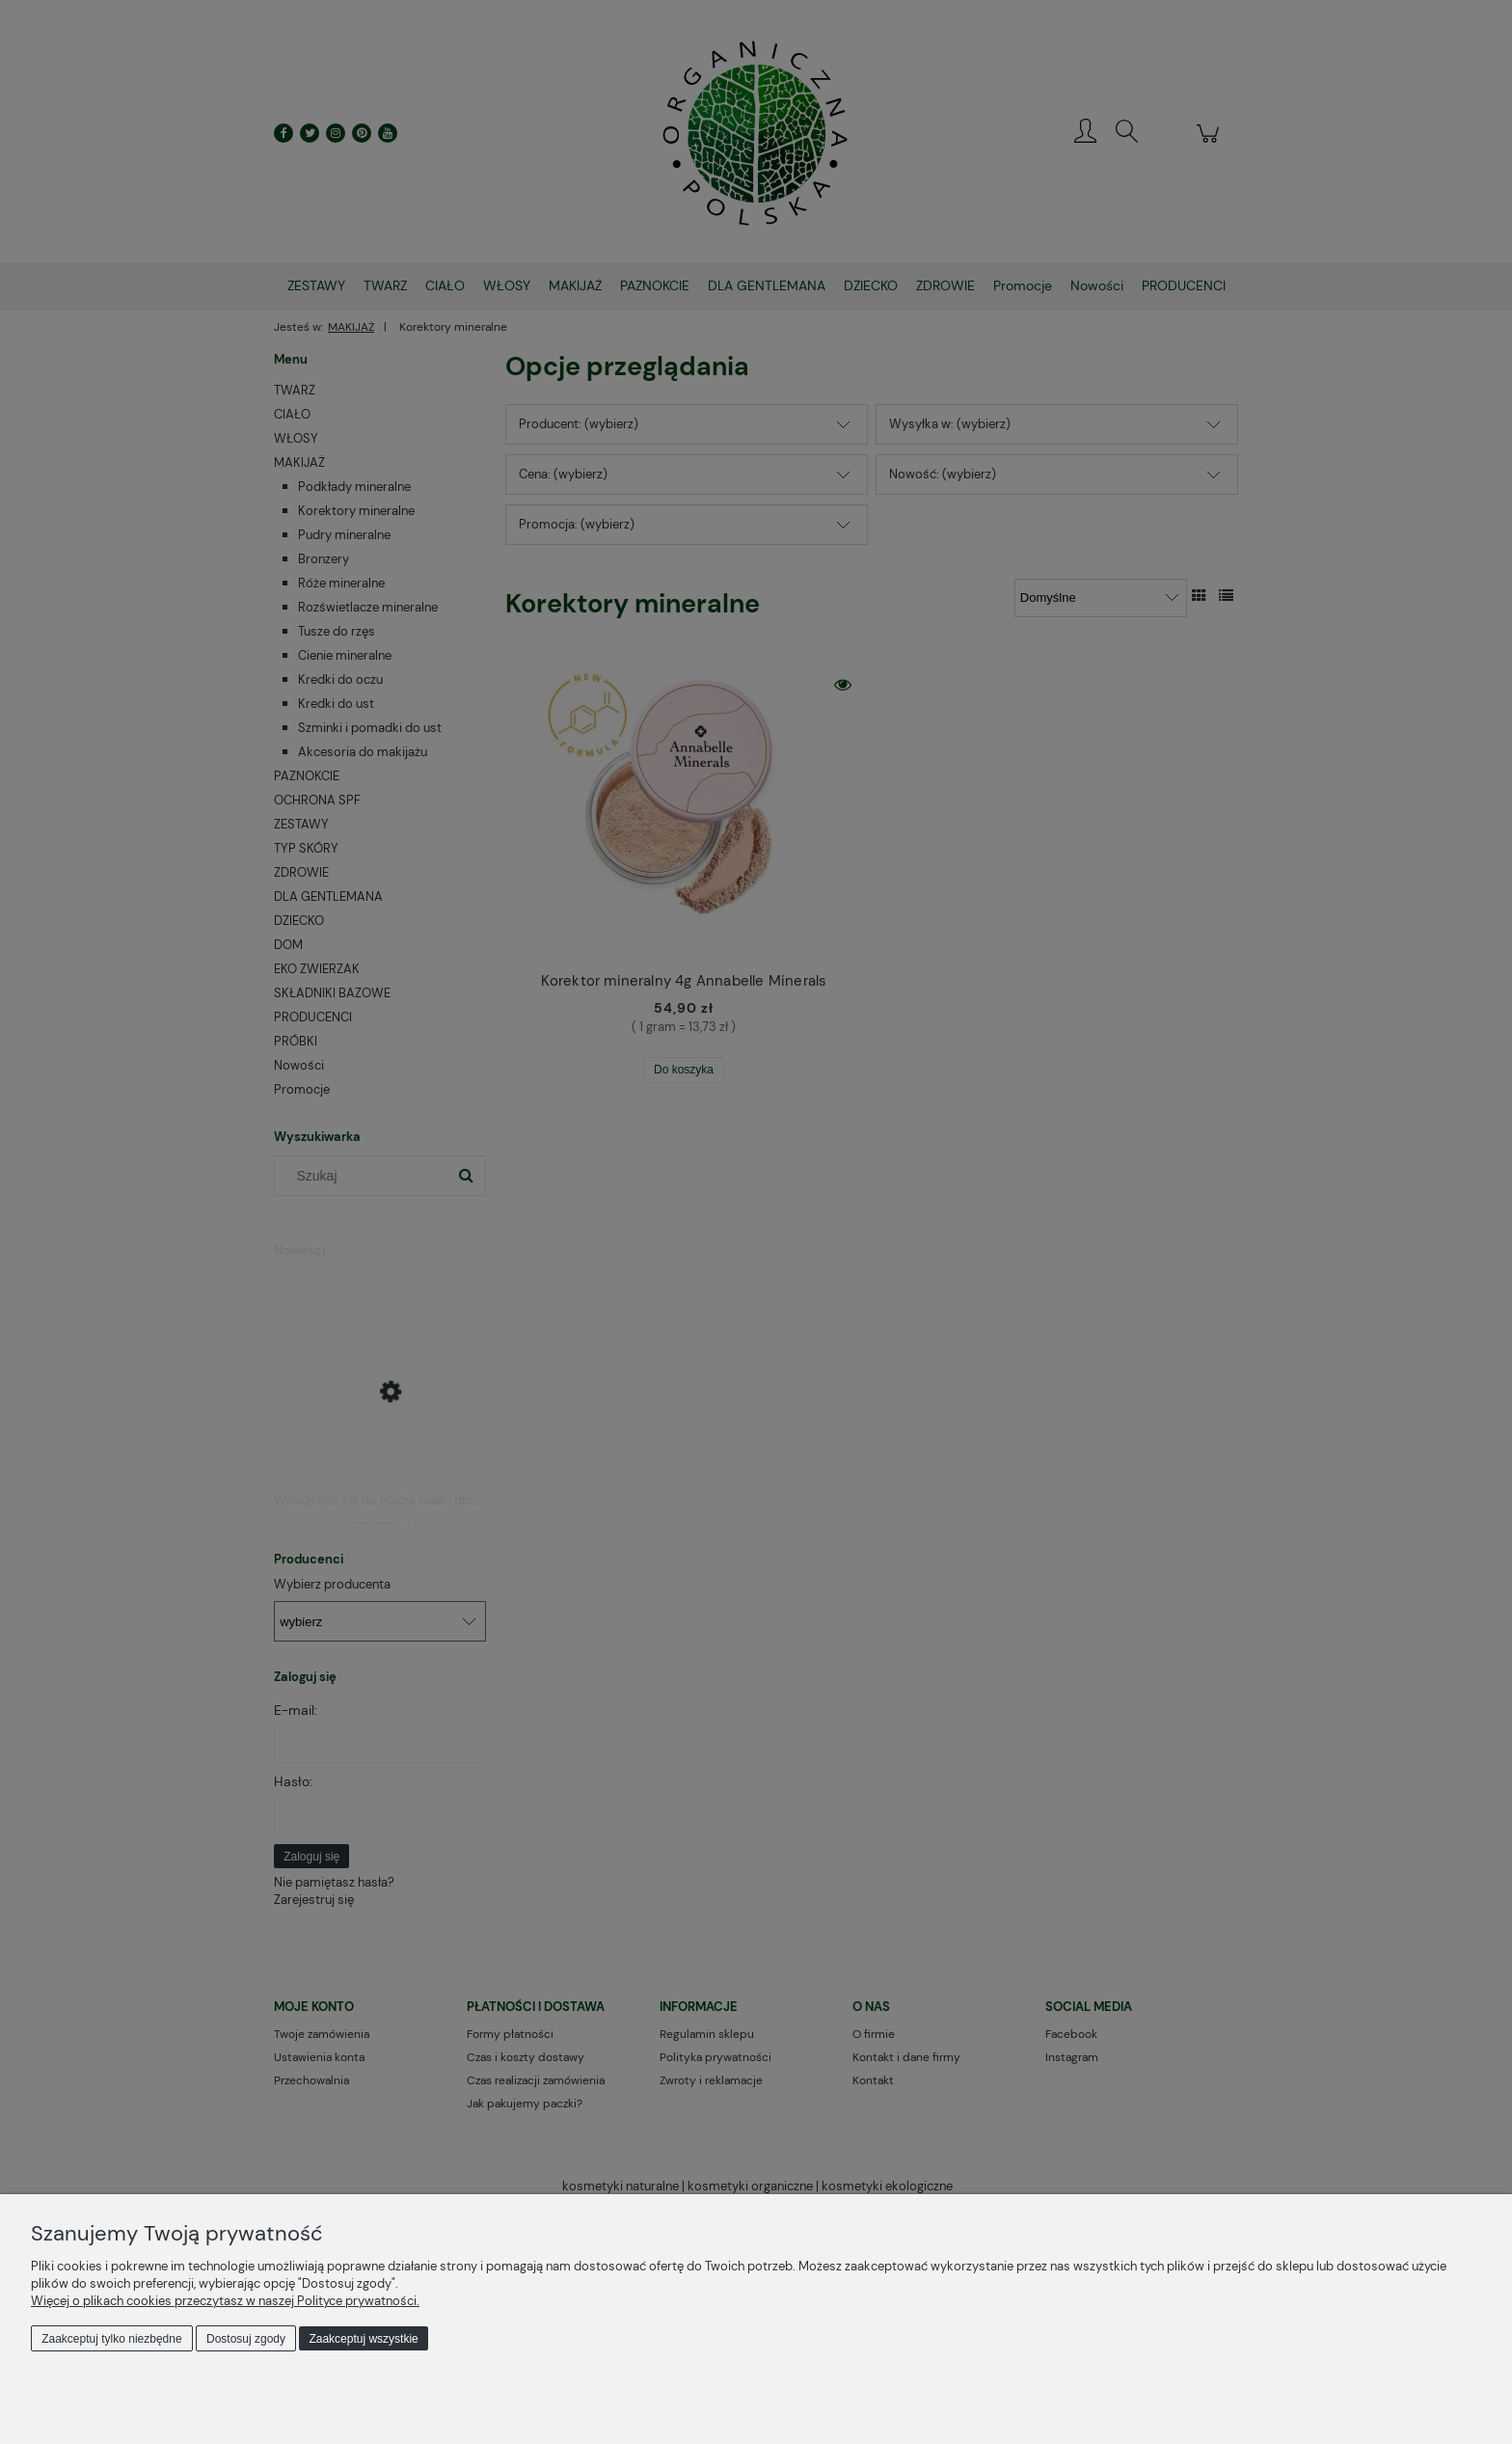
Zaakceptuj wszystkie (363, 2339)
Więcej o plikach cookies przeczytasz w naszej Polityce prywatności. (225, 2301)
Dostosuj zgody (245, 2339)
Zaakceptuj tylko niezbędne (111, 2339)
